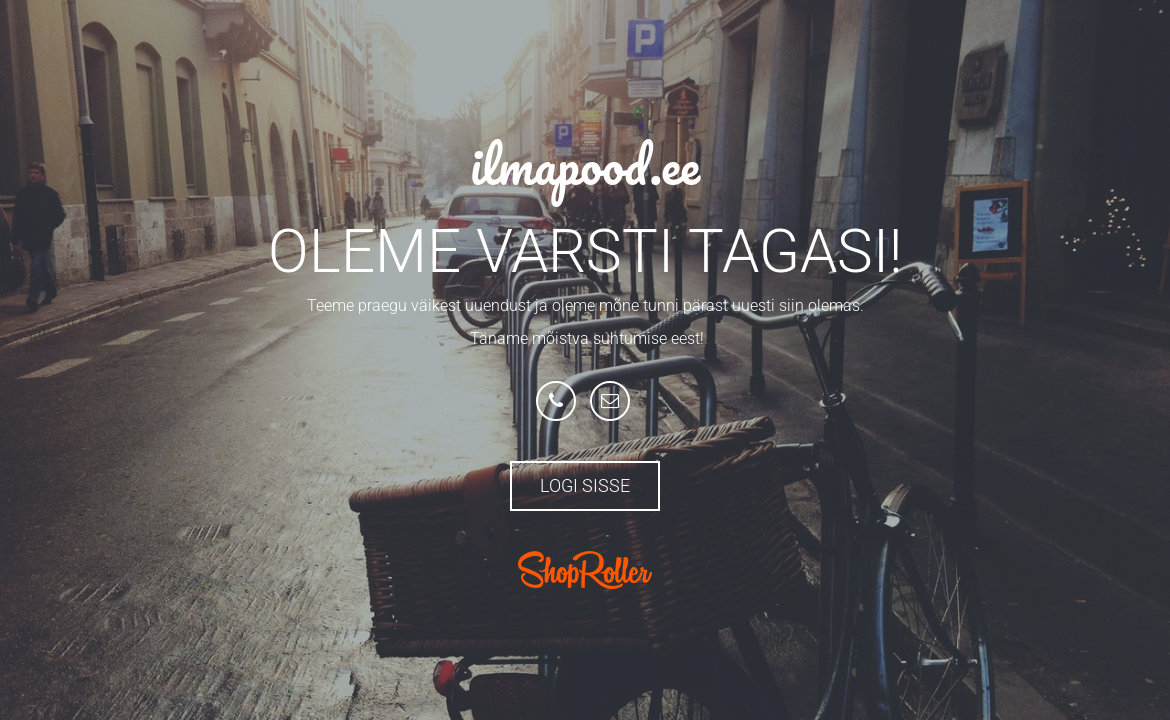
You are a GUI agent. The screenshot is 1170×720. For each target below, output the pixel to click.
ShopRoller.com (585, 570)
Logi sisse (585, 485)
